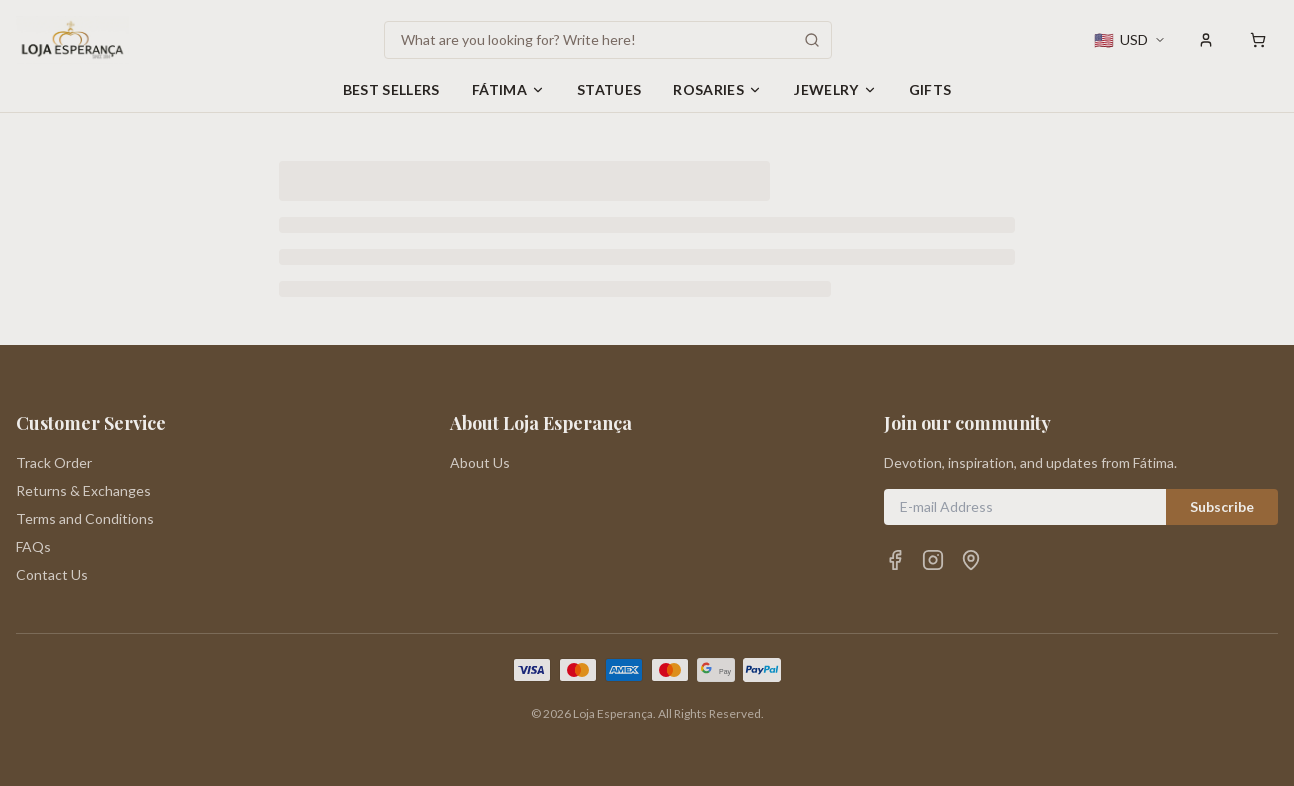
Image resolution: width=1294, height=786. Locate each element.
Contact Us (52, 574)
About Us (480, 462)
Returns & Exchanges (83, 490)
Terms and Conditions (85, 518)
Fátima (508, 89)
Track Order (54, 462)
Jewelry (835, 89)
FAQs (33, 546)
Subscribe (1222, 506)
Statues (609, 89)
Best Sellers (391, 89)
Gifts (930, 89)
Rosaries (717, 89)
